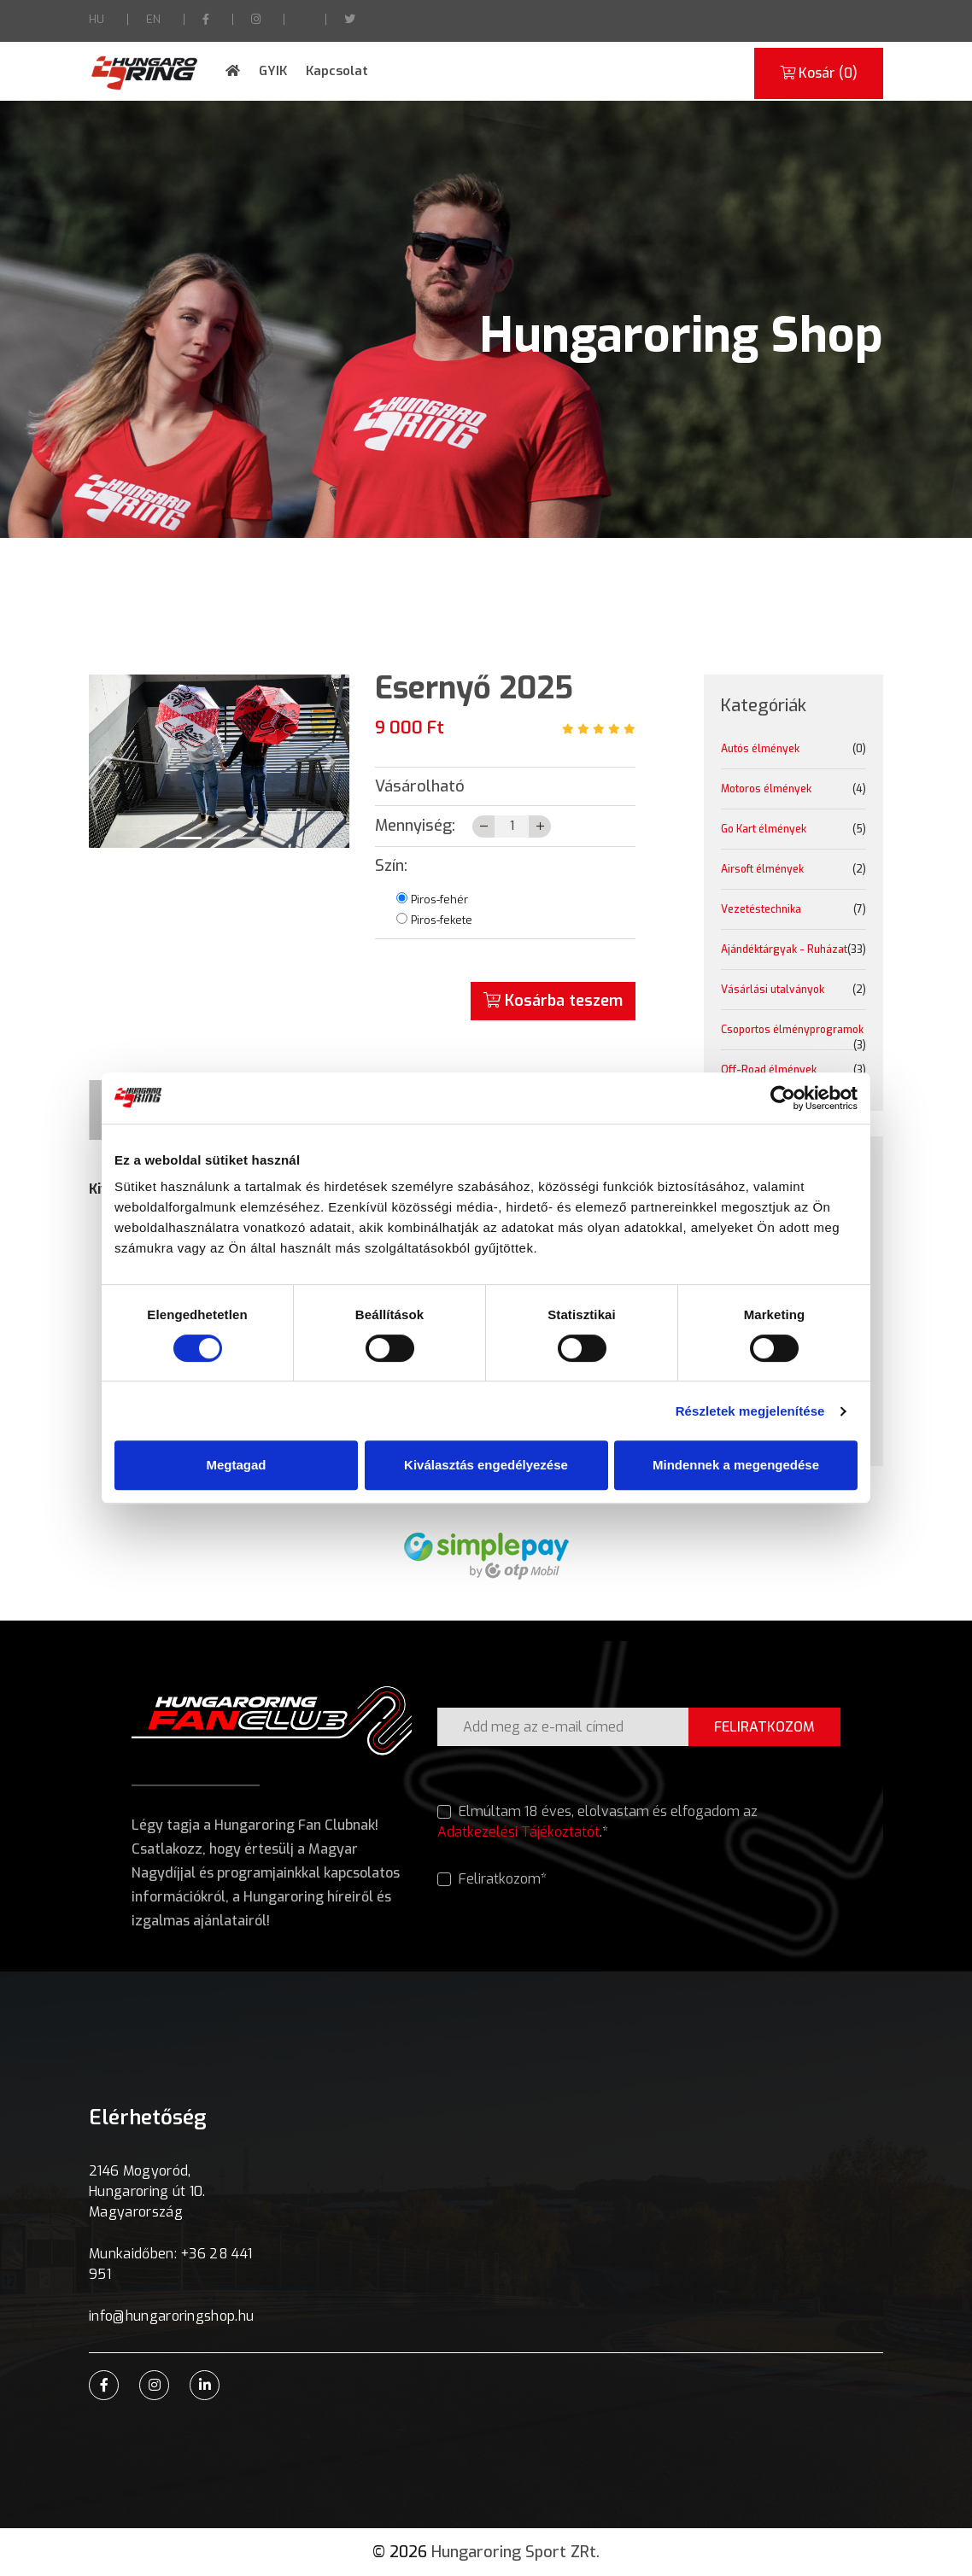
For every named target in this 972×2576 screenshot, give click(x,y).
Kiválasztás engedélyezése (486, 1464)
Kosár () (819, 73)
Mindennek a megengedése (736, 1464)
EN (153, 19)
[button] (108, 761)
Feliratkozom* (492, 1879)
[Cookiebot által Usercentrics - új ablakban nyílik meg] (783, 1098)
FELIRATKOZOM (764, 1727)
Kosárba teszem (553, 1000)
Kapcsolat (337, 70)
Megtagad (236, 1464)
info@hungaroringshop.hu (171, 2316)
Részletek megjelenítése (750, 1411)
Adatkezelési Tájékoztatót (518, 1832)
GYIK (273, 70)
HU (96, 19)
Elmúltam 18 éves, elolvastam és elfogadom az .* (597, 1822)
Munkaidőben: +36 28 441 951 (170, 2264)
